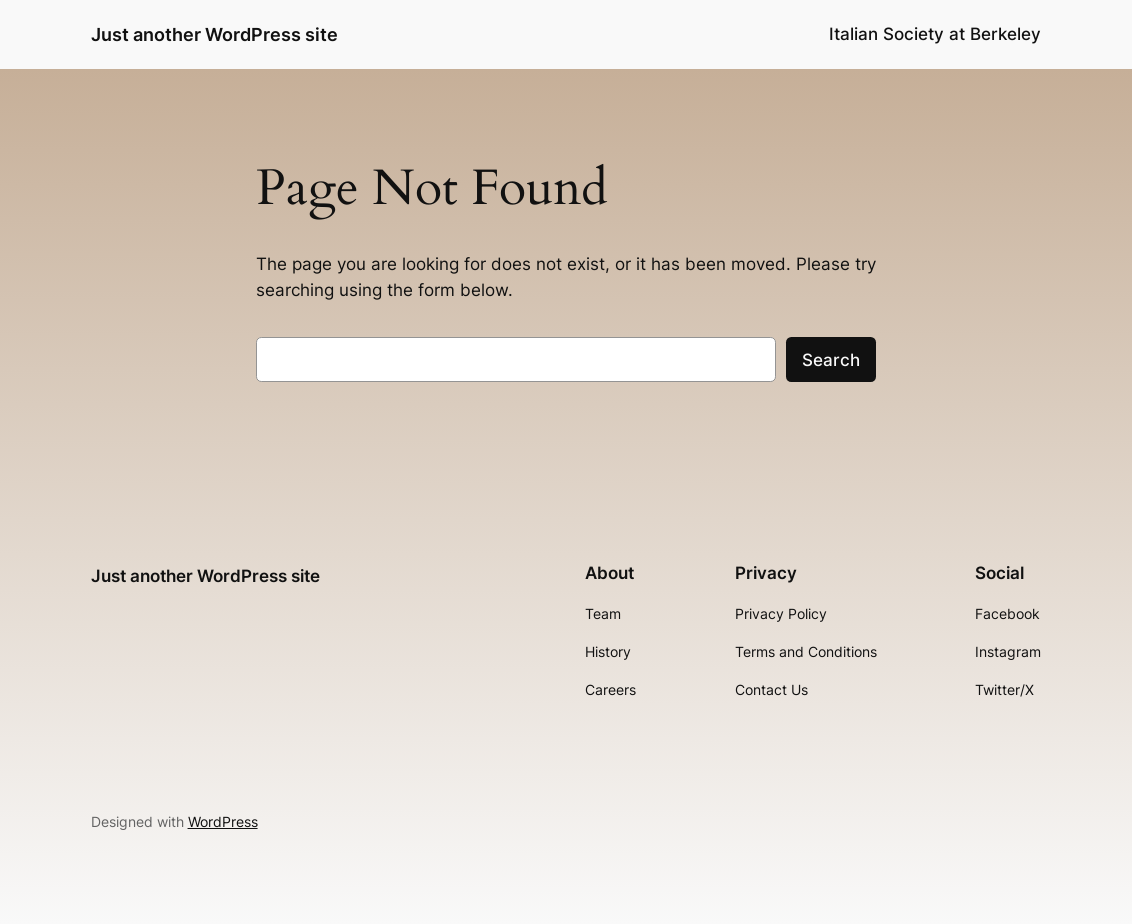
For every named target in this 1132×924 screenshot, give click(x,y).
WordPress (223, 821)
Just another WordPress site (214, 34)
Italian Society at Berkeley (935, 34)
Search (831, 360)
